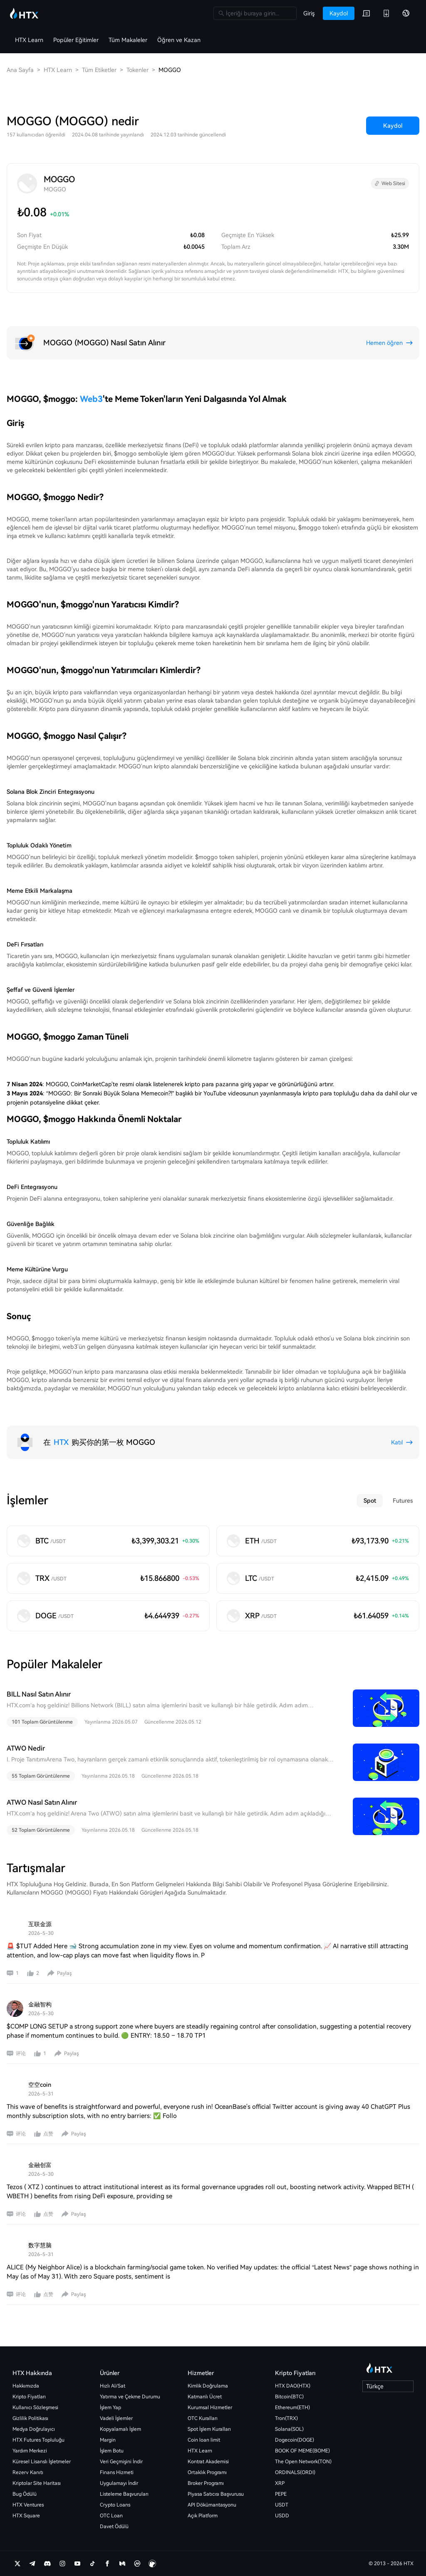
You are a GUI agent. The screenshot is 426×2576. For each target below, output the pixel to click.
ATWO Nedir (26, 1748)
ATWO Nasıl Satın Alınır (42, 1802)
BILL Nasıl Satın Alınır (39, 1694)
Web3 (91, 399)
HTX (61, 1442)
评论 (21, 2053)
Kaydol (392, 125)
